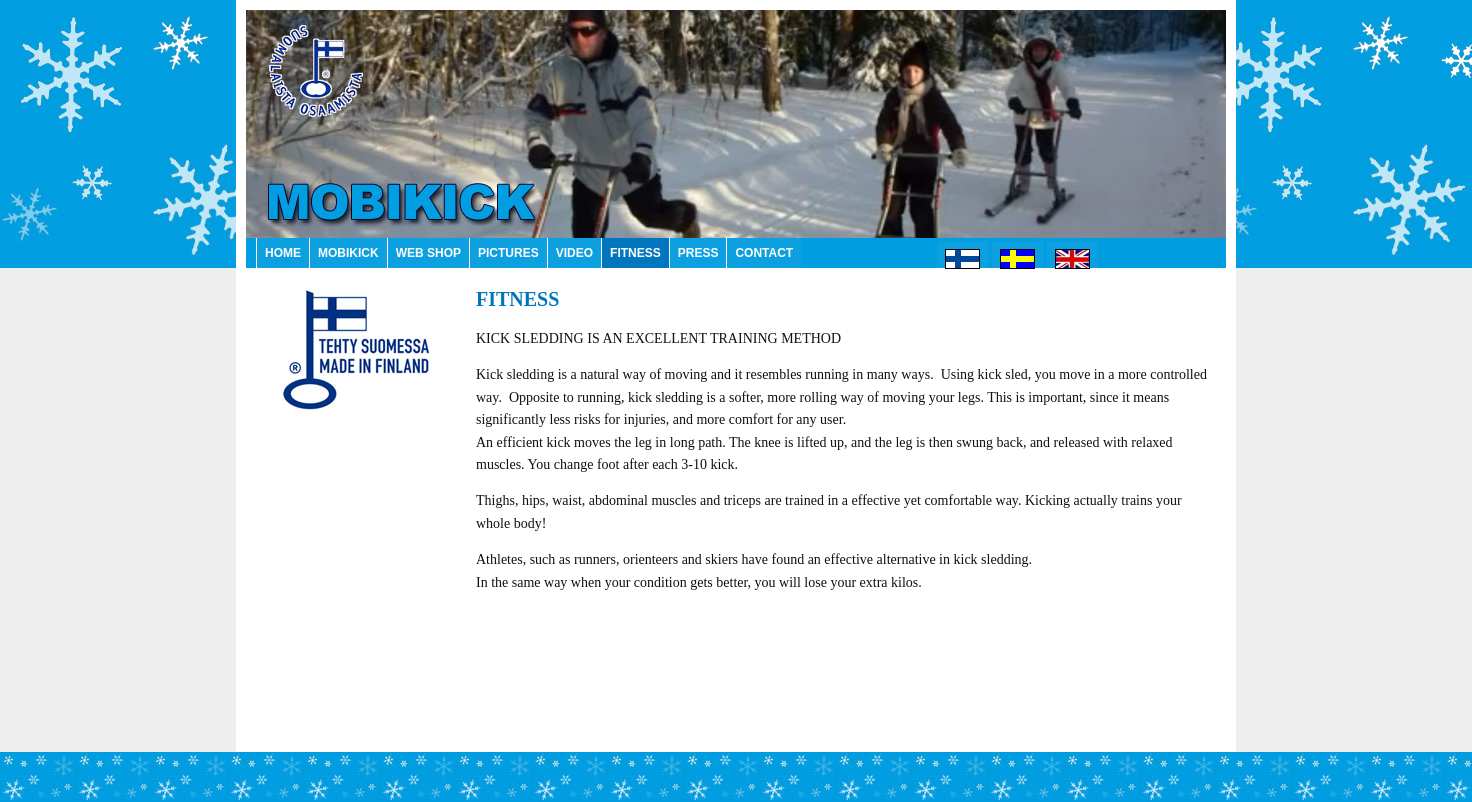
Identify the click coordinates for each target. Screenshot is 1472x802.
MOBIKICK (348, 253)
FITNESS (635, 253)
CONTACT (764, 253)
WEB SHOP (428, 253)
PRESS (698, 253)
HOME (283, 253)
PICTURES (508, 253)
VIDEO (574, 253)
